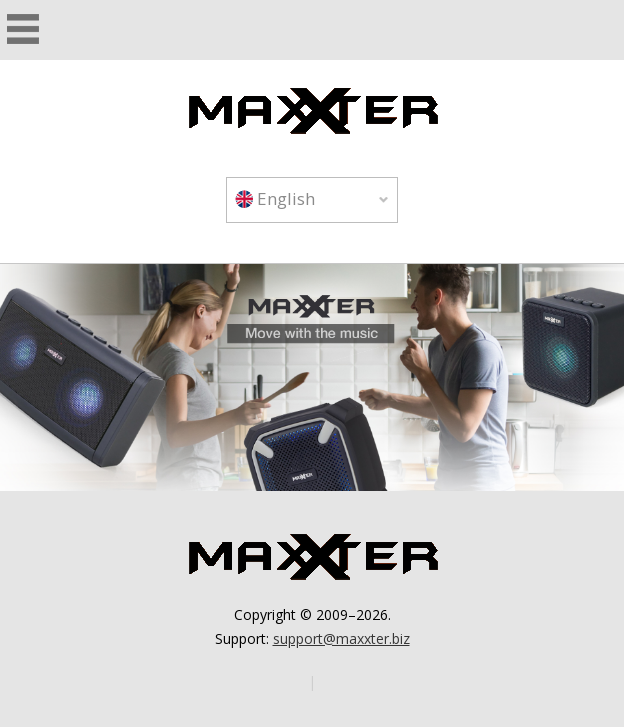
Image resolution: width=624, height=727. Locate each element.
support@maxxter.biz (341, 638)
